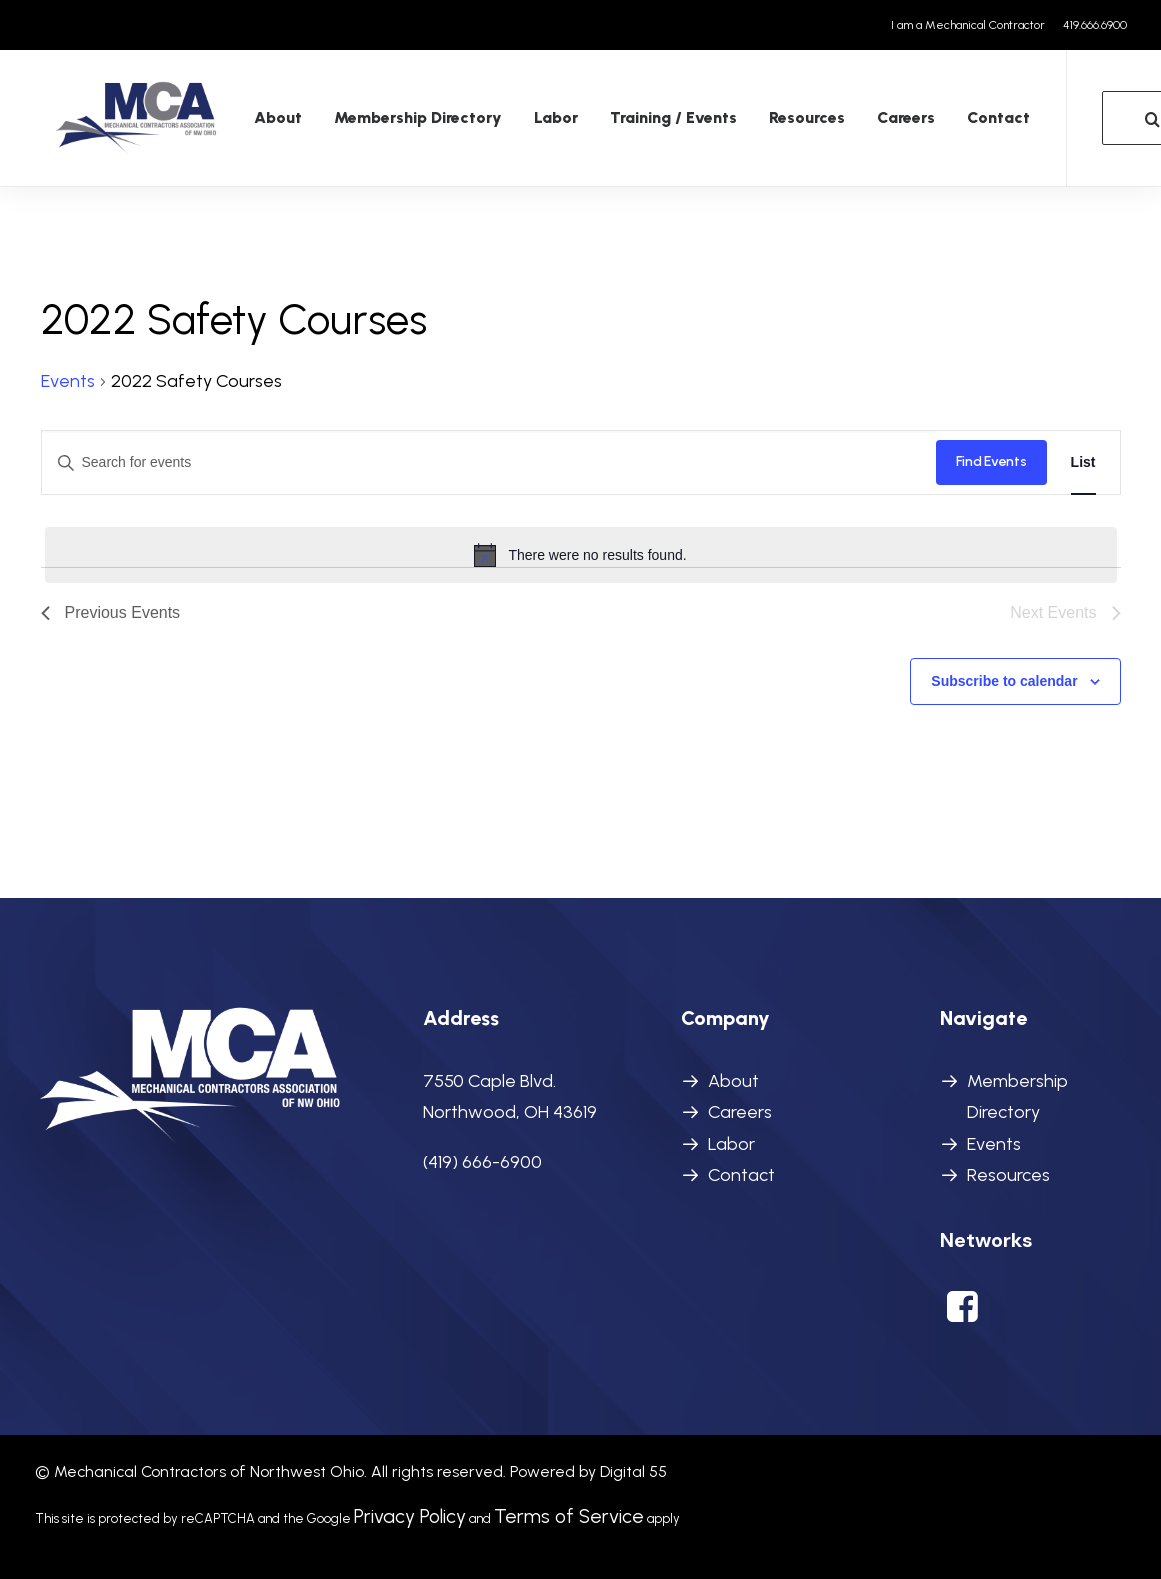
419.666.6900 (1095, 25)
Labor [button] (520, 122)
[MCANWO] (119, 123)
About (242, 122)
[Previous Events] (111, 614)
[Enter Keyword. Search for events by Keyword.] (489, 463)
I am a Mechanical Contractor (968, 25)
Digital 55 (633, 1471)
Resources (771, 122)
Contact (962, 122)
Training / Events (637, 122)
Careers (870, 122)
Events (68, 382)
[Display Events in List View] (1083, 463)
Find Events (991, 462)
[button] (963, 1316)
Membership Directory (382, 122)
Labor (731, 1144)
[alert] (581, 556)
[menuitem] (971, 25)
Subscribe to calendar (1004, 682)
